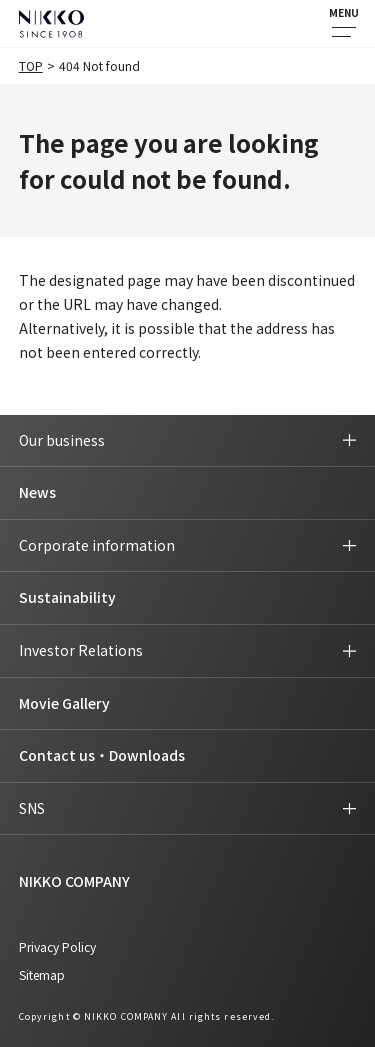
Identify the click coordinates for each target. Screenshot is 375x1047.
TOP (31, 65)
